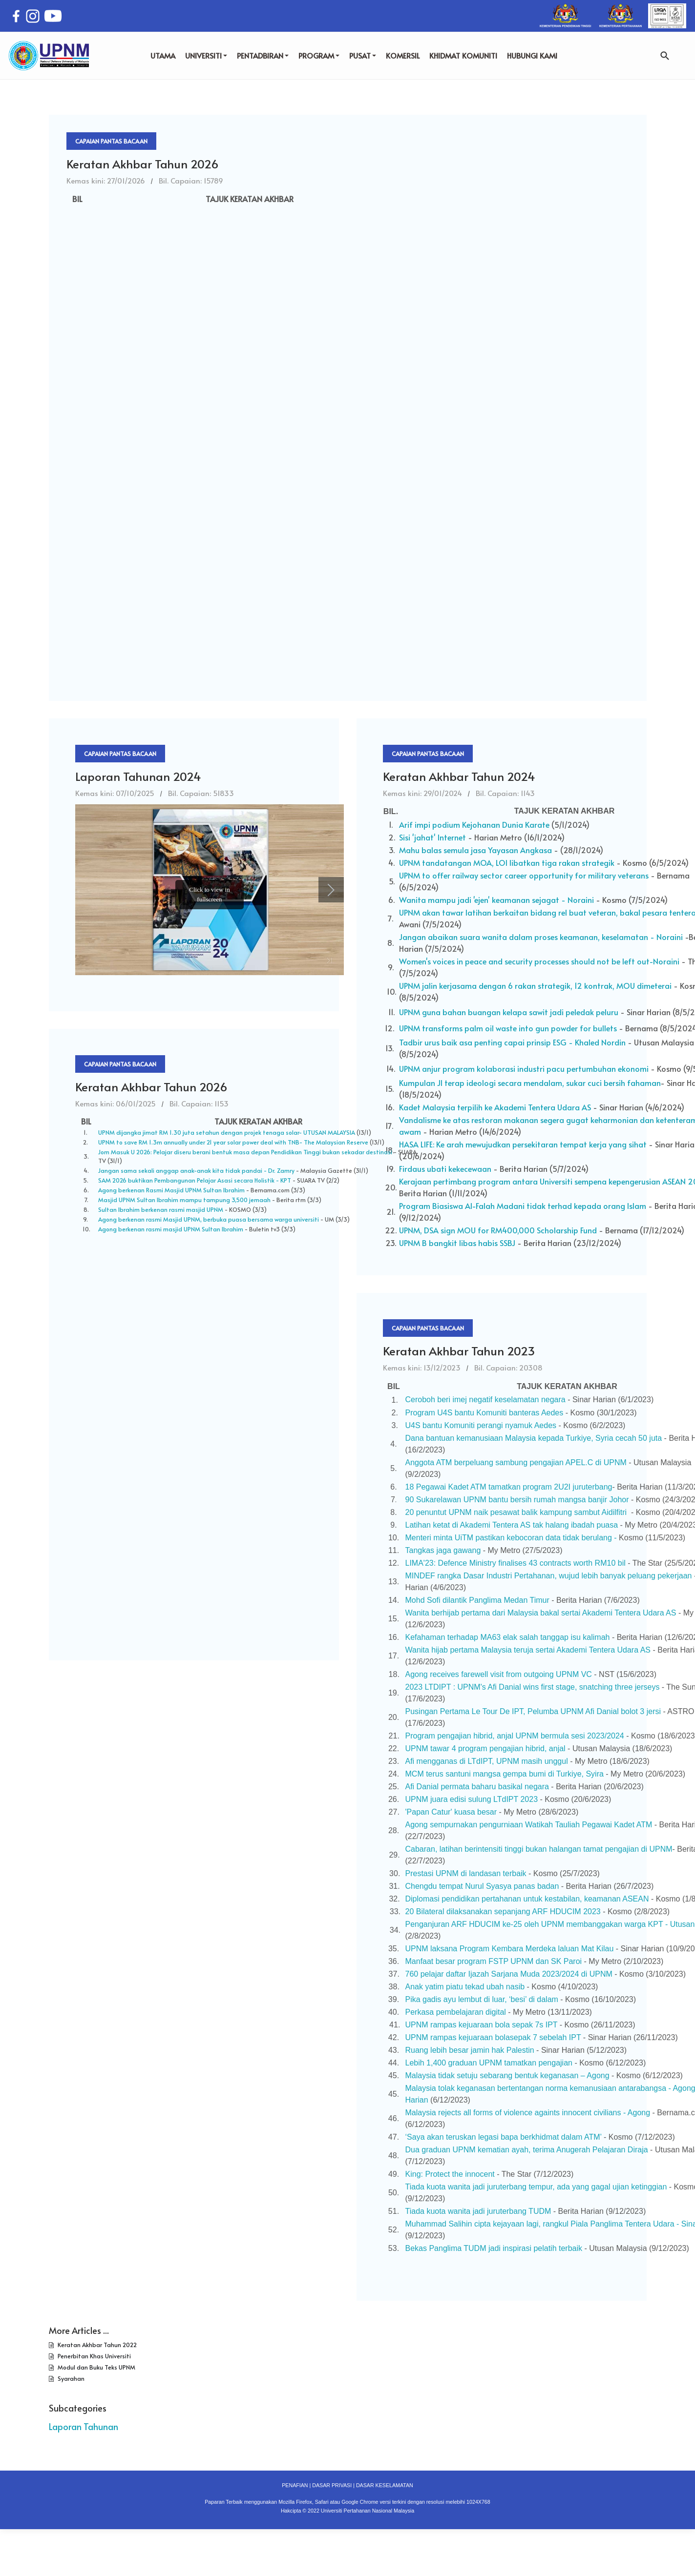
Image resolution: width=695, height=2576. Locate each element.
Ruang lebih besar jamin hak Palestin (469, 2050)
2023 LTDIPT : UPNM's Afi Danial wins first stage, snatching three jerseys (532, 1687)
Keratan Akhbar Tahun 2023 (459, 1351)
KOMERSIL (403, 55)
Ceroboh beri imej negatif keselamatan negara (485, 1399)
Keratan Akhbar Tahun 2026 (142, 164)
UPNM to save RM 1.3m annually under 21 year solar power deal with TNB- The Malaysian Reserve (233, 1142)
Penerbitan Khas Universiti (93, 2356)
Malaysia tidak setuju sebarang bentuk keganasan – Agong (507, 2075)
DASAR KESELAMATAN (384, 2485)
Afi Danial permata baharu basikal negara (477, 1786)
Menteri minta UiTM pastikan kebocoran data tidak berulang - (511, 1537)
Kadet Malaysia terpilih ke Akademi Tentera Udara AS (495, 1107)
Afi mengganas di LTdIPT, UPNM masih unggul (486, 1761)
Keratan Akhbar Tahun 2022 (96, 2345)
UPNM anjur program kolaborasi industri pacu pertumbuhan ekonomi (524, 1068)
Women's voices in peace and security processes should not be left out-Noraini (539, 961)
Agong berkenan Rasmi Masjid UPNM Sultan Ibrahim (171, 1190)
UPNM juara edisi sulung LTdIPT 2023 (471, 1799)
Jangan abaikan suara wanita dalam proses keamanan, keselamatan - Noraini (541, 936)
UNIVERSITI (206, 55)
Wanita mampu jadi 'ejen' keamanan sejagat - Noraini (496, 899)
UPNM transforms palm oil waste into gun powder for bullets (508, 1027)
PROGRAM (318, 55)
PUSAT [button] (362, 55)
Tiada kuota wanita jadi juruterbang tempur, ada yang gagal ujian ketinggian (536, 2187)
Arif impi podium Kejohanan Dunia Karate (474, 824)
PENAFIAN (295, 2485)
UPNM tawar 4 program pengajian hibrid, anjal (485, 1748)
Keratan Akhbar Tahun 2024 (459, 776)
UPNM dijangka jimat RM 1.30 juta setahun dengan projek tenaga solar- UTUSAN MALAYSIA (226, 1132)
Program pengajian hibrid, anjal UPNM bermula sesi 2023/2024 (514, 1736)
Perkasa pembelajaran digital (455, 2012)
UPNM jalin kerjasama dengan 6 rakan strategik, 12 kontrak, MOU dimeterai (536, 985)
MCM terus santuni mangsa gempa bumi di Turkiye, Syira (504, 1774)
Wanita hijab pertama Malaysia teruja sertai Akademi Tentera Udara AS (528, 1650)
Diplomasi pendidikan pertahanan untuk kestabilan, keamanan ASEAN (527, 1899)
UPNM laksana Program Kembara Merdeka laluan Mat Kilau (509, 1948)
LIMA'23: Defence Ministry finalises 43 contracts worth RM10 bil (515, 1563)
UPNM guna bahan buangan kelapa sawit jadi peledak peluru (508, 1011)
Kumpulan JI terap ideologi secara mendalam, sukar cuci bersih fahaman (529, 1082)
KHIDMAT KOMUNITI (463, 55)
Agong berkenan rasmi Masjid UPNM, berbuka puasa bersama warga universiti (208, 1219)
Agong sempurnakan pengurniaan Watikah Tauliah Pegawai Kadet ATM (529, 1824)
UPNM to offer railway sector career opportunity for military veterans (524, 875)
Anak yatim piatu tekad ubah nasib (465, 1987)
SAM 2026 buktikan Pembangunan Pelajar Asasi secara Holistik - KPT (194, 1180)
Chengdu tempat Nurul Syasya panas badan (483, 1886)
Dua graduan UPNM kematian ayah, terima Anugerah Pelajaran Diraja (526, 2150)
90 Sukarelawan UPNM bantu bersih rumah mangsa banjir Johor (517, 1499)
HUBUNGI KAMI (532, 55)
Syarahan (70, 2378)
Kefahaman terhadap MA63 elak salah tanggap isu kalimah (507, 1637)
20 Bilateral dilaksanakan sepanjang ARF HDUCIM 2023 (503, 1911)
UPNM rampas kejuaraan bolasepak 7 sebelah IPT (493, 2037)
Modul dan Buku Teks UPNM (95, 2367)
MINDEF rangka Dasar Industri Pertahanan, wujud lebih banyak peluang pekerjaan (548, 1576)
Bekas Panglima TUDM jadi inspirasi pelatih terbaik (494, 2248)
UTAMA (162, 55)
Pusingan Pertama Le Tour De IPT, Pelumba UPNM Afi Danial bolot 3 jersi (533, 1711)
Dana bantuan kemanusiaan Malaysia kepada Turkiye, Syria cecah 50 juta (533, 1438)
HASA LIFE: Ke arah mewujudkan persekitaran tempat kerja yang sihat (524, 1144)
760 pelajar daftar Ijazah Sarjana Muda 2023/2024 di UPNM (508, 1974)
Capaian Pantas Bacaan (111, 141)
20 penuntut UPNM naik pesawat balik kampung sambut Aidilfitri (517, 1512)
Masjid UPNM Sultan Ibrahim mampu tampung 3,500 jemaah (184, 1200)
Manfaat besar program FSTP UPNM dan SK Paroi (493, 1961)
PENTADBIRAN (263, 55)
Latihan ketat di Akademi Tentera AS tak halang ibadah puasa (511, 1525)
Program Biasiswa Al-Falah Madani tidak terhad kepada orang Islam (522, 1205)
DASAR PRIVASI (332, 2485)
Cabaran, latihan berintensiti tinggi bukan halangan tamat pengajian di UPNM (539, 1849)
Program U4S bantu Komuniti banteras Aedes (485, 1413)
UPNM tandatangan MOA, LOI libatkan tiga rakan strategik (506, 862)
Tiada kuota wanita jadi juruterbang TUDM (478, 2211)
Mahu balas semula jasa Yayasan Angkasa (475, 849)
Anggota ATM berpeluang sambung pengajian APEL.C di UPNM (516, 1462)
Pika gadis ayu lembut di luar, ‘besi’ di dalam (481, 1999)
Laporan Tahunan (83, 2426)
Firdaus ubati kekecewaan (445, 1168)
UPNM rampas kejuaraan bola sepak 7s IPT (481, 2025)
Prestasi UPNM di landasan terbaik (467, 1873)
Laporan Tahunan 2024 (138, 776)
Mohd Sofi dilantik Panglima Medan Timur (477, 1600)
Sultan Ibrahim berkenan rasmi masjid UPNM (160, 1209)
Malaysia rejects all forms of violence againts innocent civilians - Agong (528, 2112)
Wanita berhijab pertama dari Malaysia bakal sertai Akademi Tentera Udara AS (540, 1613)
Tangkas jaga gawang (443, 1550)
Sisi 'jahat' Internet (432, 837)
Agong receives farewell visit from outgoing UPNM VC (498, 1674)
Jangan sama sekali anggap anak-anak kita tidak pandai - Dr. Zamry (196, 1170)
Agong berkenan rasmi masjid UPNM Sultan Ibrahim (170, 1229)
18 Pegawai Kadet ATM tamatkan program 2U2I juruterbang (508, 1487)
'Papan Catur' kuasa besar (451, 1812)
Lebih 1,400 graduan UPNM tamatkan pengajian (488, 2063)
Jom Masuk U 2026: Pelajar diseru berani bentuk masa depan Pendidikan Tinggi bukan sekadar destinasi (245, 1152)
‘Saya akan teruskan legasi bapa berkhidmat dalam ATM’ (503, 2137)
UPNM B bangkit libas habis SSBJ (458, 1242)
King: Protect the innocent (450, 2174)
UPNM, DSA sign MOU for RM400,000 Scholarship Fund (498, 1230)
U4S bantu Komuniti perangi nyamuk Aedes (481, 1425)
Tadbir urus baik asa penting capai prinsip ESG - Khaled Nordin (512, 1042)
